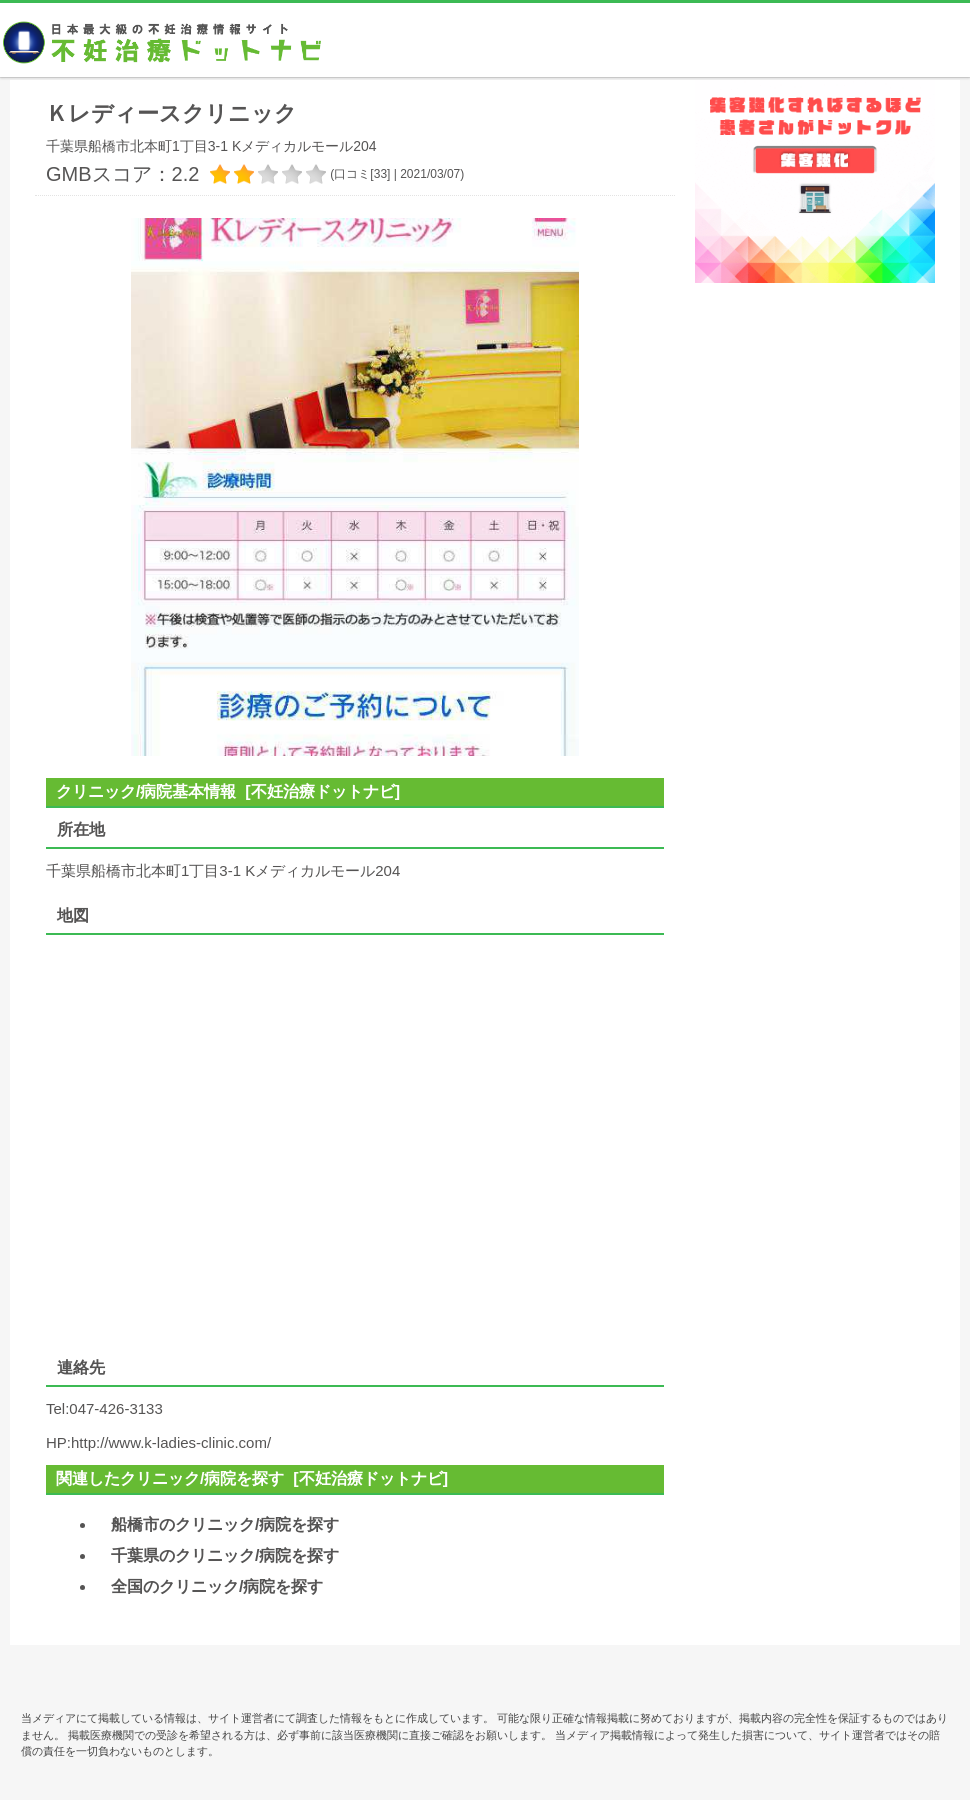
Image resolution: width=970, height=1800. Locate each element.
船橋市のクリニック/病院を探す (225, 1524)
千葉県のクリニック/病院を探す (225, 1555)
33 (380, 174)
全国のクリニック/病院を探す (217, 1586)
